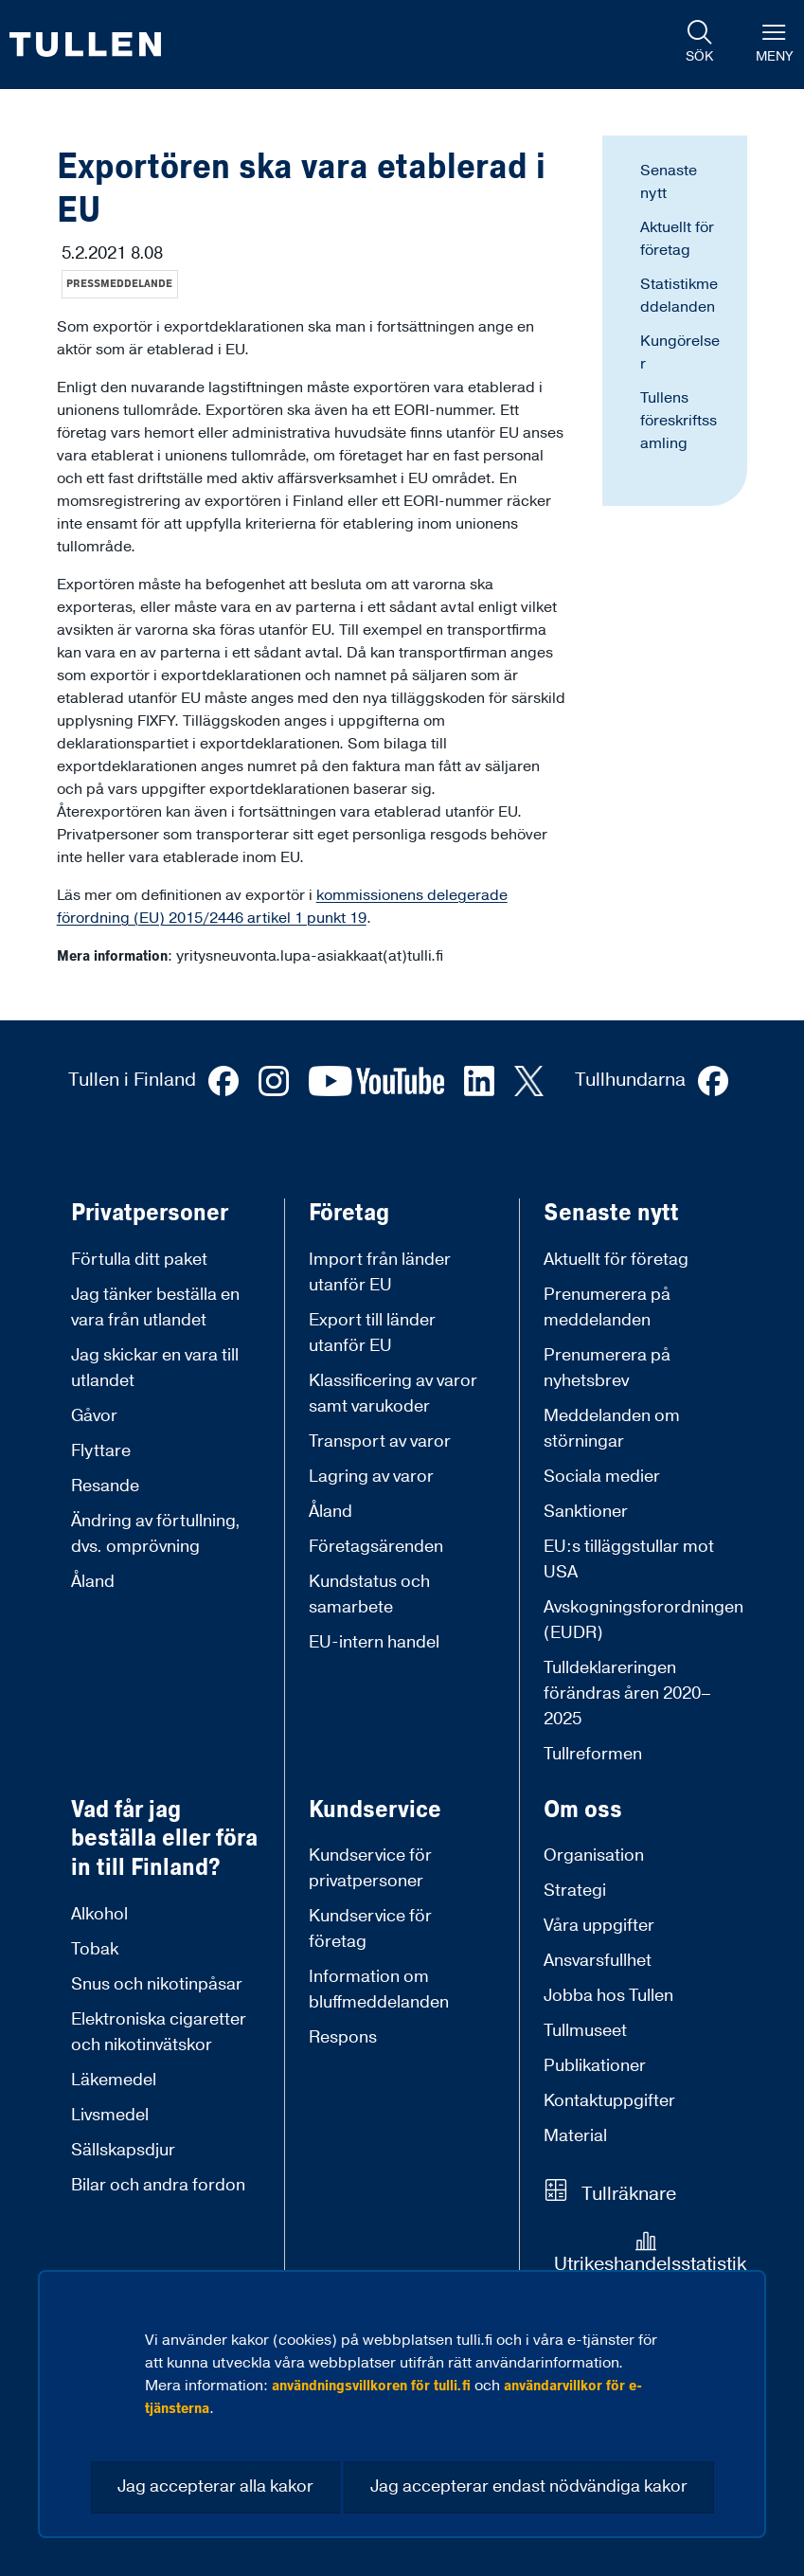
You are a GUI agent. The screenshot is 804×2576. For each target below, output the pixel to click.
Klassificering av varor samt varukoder (393, 1393)
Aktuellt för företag (616, 1259)
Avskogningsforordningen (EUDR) (643, 1620)
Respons (343, 2037)
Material (575, 2136)
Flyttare (101, 1451)
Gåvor (94, 1416)
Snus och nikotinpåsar (156, 1984)
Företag (349, 1213)
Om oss (583, 1810)
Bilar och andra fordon (158, 2185)
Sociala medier (602, 1476)
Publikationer (595, 2066)
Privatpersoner (149, 1213)
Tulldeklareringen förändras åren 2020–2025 (627, 1693)
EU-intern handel (374, 1642)
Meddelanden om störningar (612, 1428)
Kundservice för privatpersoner (370, 1868)
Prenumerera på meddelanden (607, 1307)
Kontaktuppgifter (609, 2101)
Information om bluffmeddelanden (379, 1989)
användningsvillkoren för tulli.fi (371, 2385)
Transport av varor (380, 1441)
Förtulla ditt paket (139, 1259)
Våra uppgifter (599, 1925)
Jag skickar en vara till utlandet (155, 1368)
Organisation (594, 1855)
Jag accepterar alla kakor (215, 2486)
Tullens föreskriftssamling (678, 420)
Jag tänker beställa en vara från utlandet (155, 1307)
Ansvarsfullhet (598, 1961)
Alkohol (99, 1914)
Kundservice (375, 1810)
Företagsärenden (376, 1546)
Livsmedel (110, 2115)
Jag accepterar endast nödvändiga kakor (529, 2486)
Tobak (94, 1949)
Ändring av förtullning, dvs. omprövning (156, 1533)
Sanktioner (586, 1511)
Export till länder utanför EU (372, 1333)
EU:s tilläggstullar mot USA (629, 1559)
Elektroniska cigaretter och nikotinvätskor (158, 2032)
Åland (93, 1582)
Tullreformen (593, 1754)
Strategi (575, 1890)
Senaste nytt (611, 1213)
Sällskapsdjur (123, 2150)
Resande (105, 1486)
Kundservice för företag (370, 1929)
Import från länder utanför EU (380, 1272)
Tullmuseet (585, 2031)
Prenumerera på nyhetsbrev (607, 1368)
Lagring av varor (371, 1476)
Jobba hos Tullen (608, 1996)
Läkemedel (113, 2080)
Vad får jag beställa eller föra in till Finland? (164, 1838)
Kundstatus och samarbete (369, 1594)
